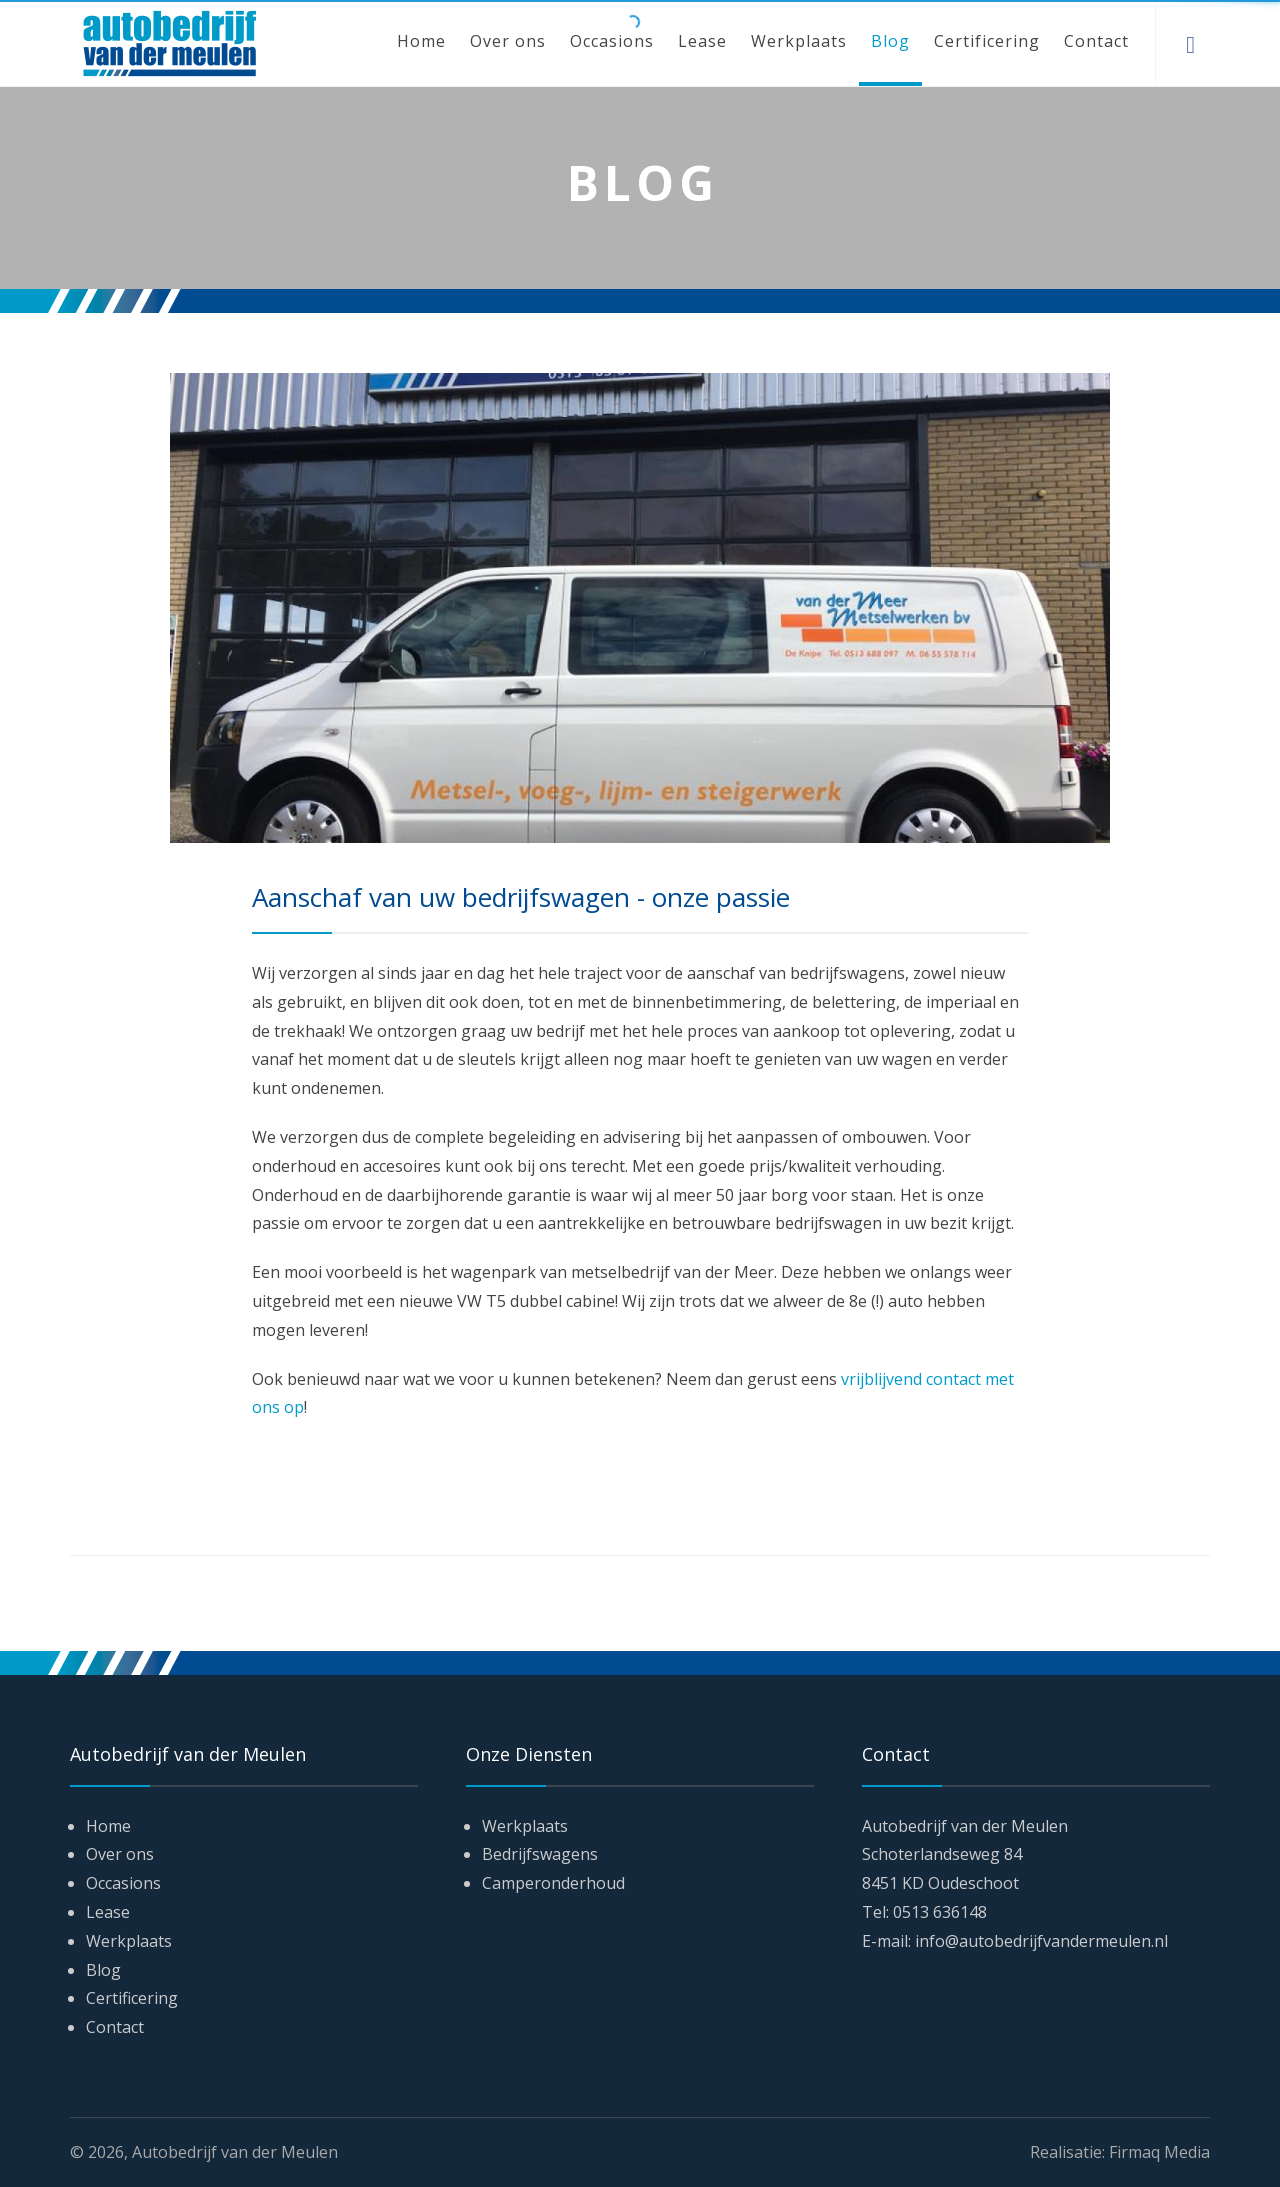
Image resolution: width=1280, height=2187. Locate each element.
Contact (1096, 41)
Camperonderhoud (553, 1883)
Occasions (612, 41)
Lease (702, 41)
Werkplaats (799, 41)
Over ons (508, 41)
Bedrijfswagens (540, 1854)
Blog (890, 41)
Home (421, 41)
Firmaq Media (1159, 2152)
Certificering (987, 41)
